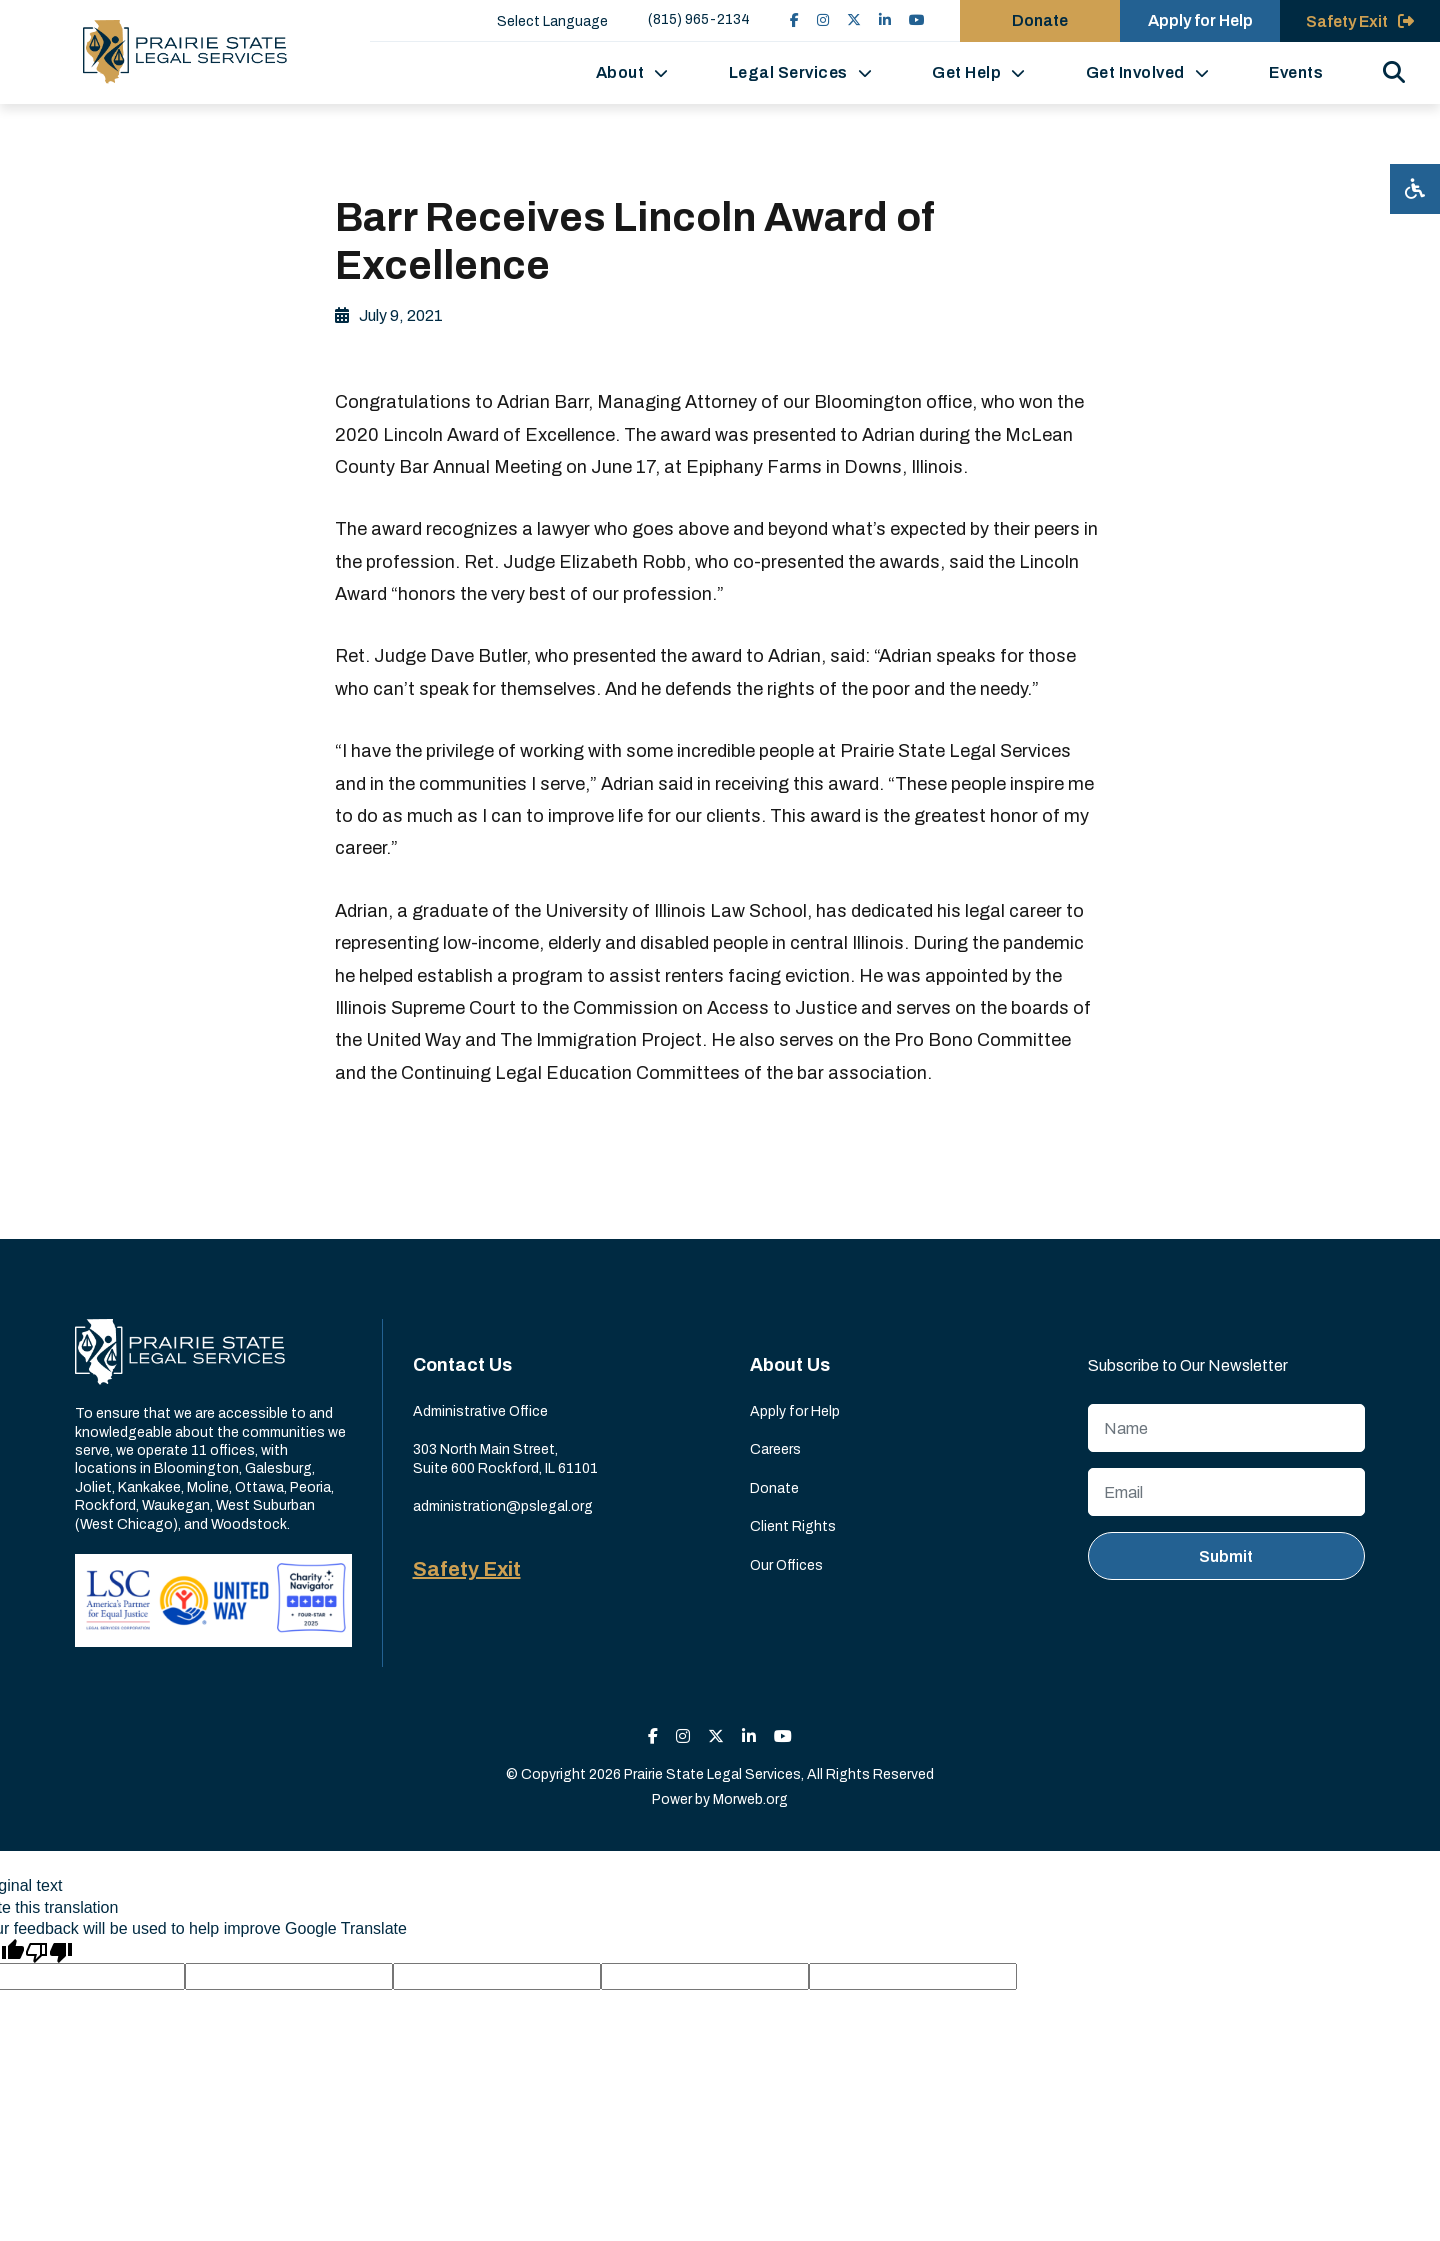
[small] (794, 20)
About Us (790, 1365)
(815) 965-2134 (699, 19)
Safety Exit (467, 1569)
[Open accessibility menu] (1415, 189)
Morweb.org (750, 1799)
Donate (774, 1488)
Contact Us (462, 1365)
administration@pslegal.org (503, 1506)
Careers (775, 1449)
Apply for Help (795, 1411)
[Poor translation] (49, 1951)
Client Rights (793, 1526)
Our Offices (786, 1565)
